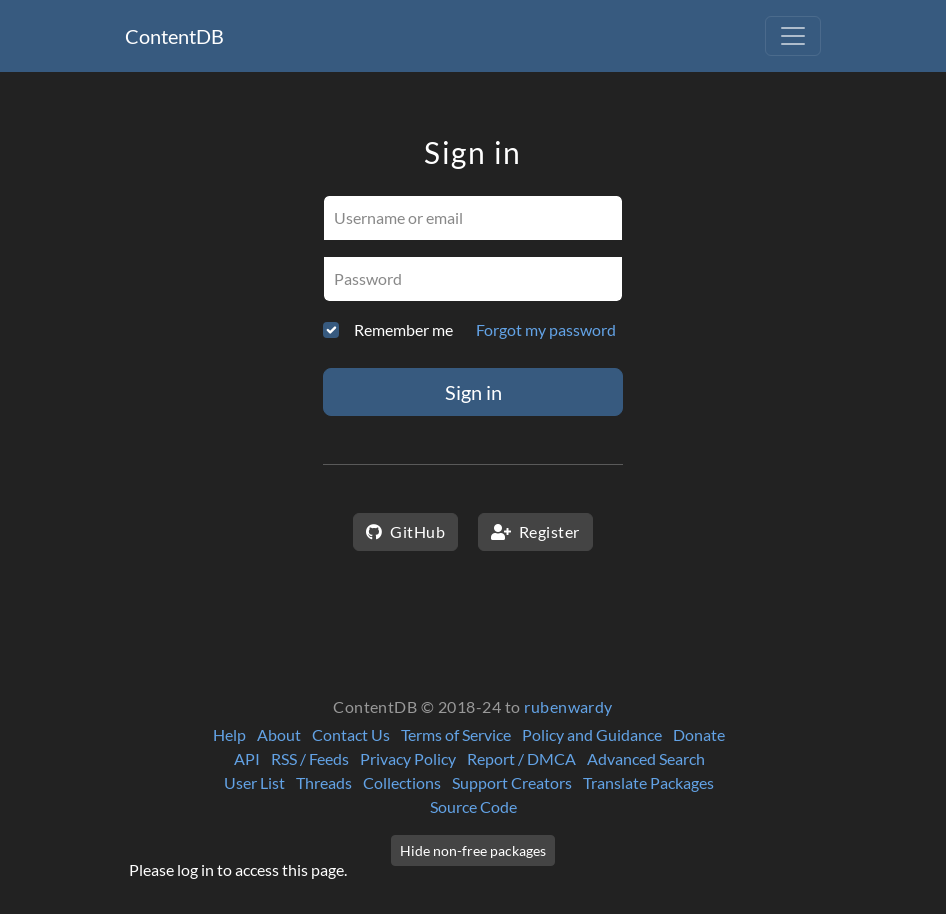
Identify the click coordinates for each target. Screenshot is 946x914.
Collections (402, 782)
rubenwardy (568, 706)
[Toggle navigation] (793, 36)
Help (229, 734)
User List (254, 782)
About (279, 734)
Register (535, 531)
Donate (699, 734)
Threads (324, 782)
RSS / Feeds (310, 758)
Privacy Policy (408, 758)
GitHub (405, 531)
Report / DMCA (521, 758)
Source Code (473, 806)
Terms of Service (456, 734)
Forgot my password (546, 329)
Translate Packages (648, 782)
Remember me (403, 329)
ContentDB (174, 36)
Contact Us (351, 734)
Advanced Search (646, 758)
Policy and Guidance (592, 734)
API (247, 758)
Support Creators (512, 782)
